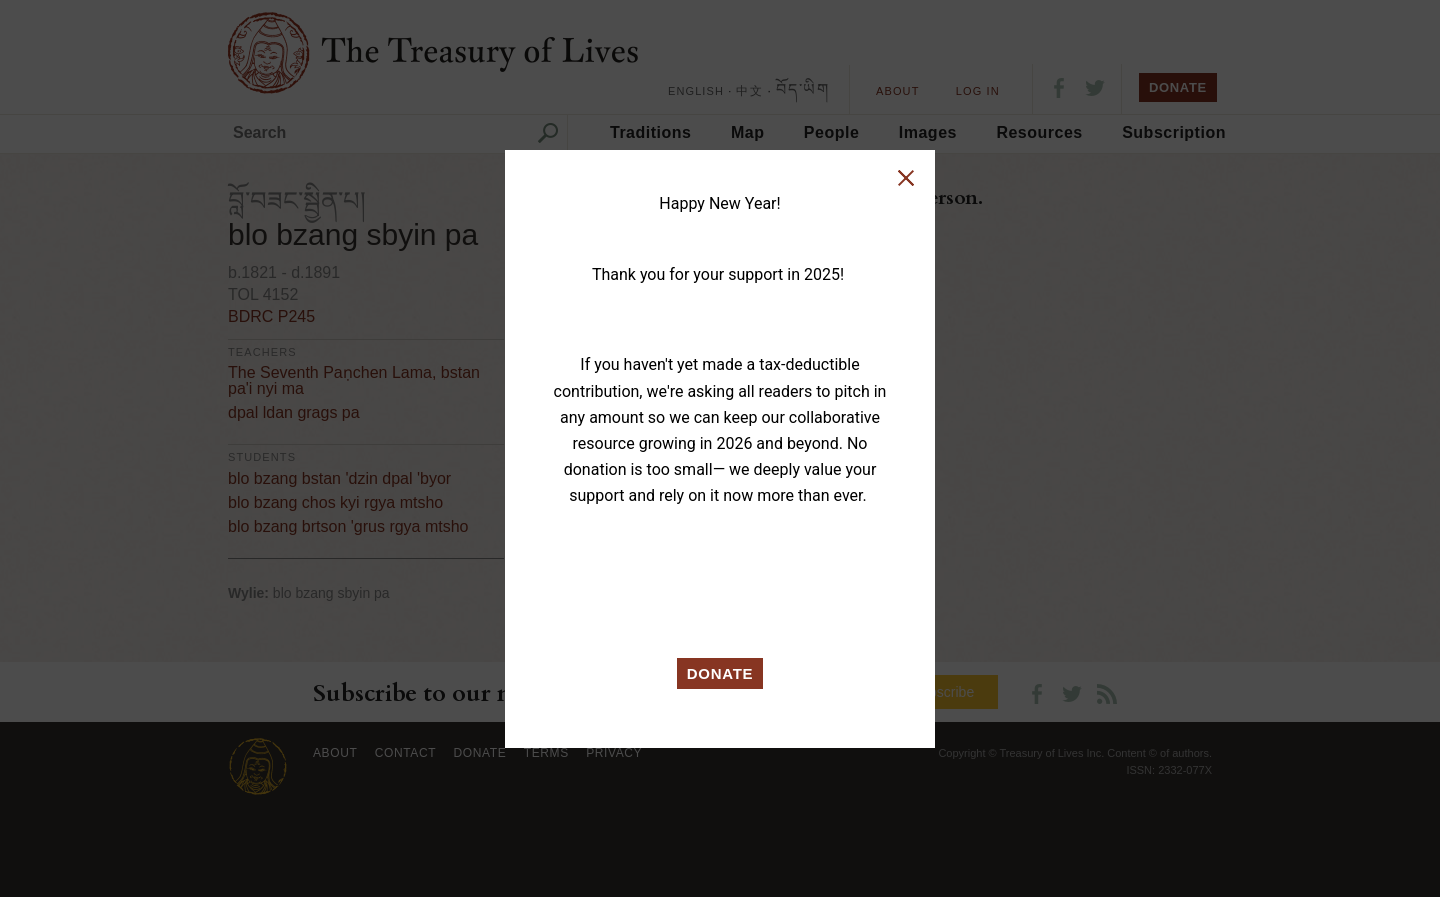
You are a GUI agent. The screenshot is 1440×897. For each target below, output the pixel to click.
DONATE (720, 673)
